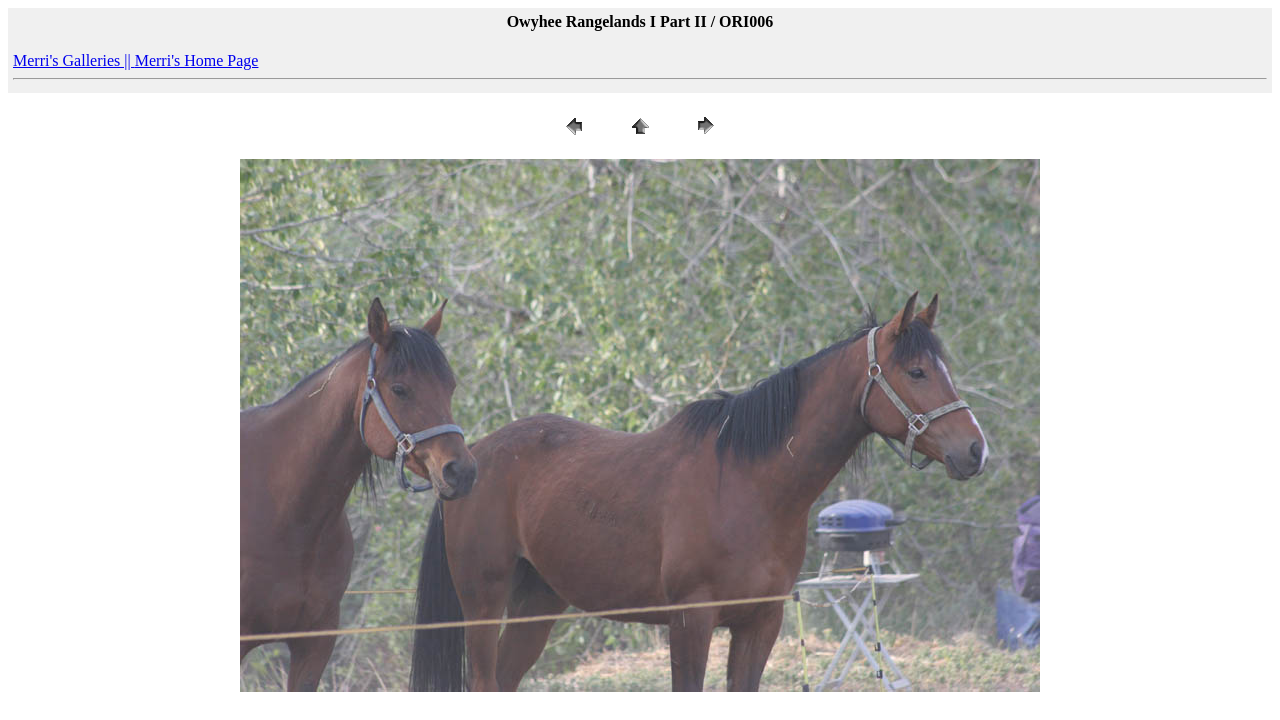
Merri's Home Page (197, 60)
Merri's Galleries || (74, 60)
